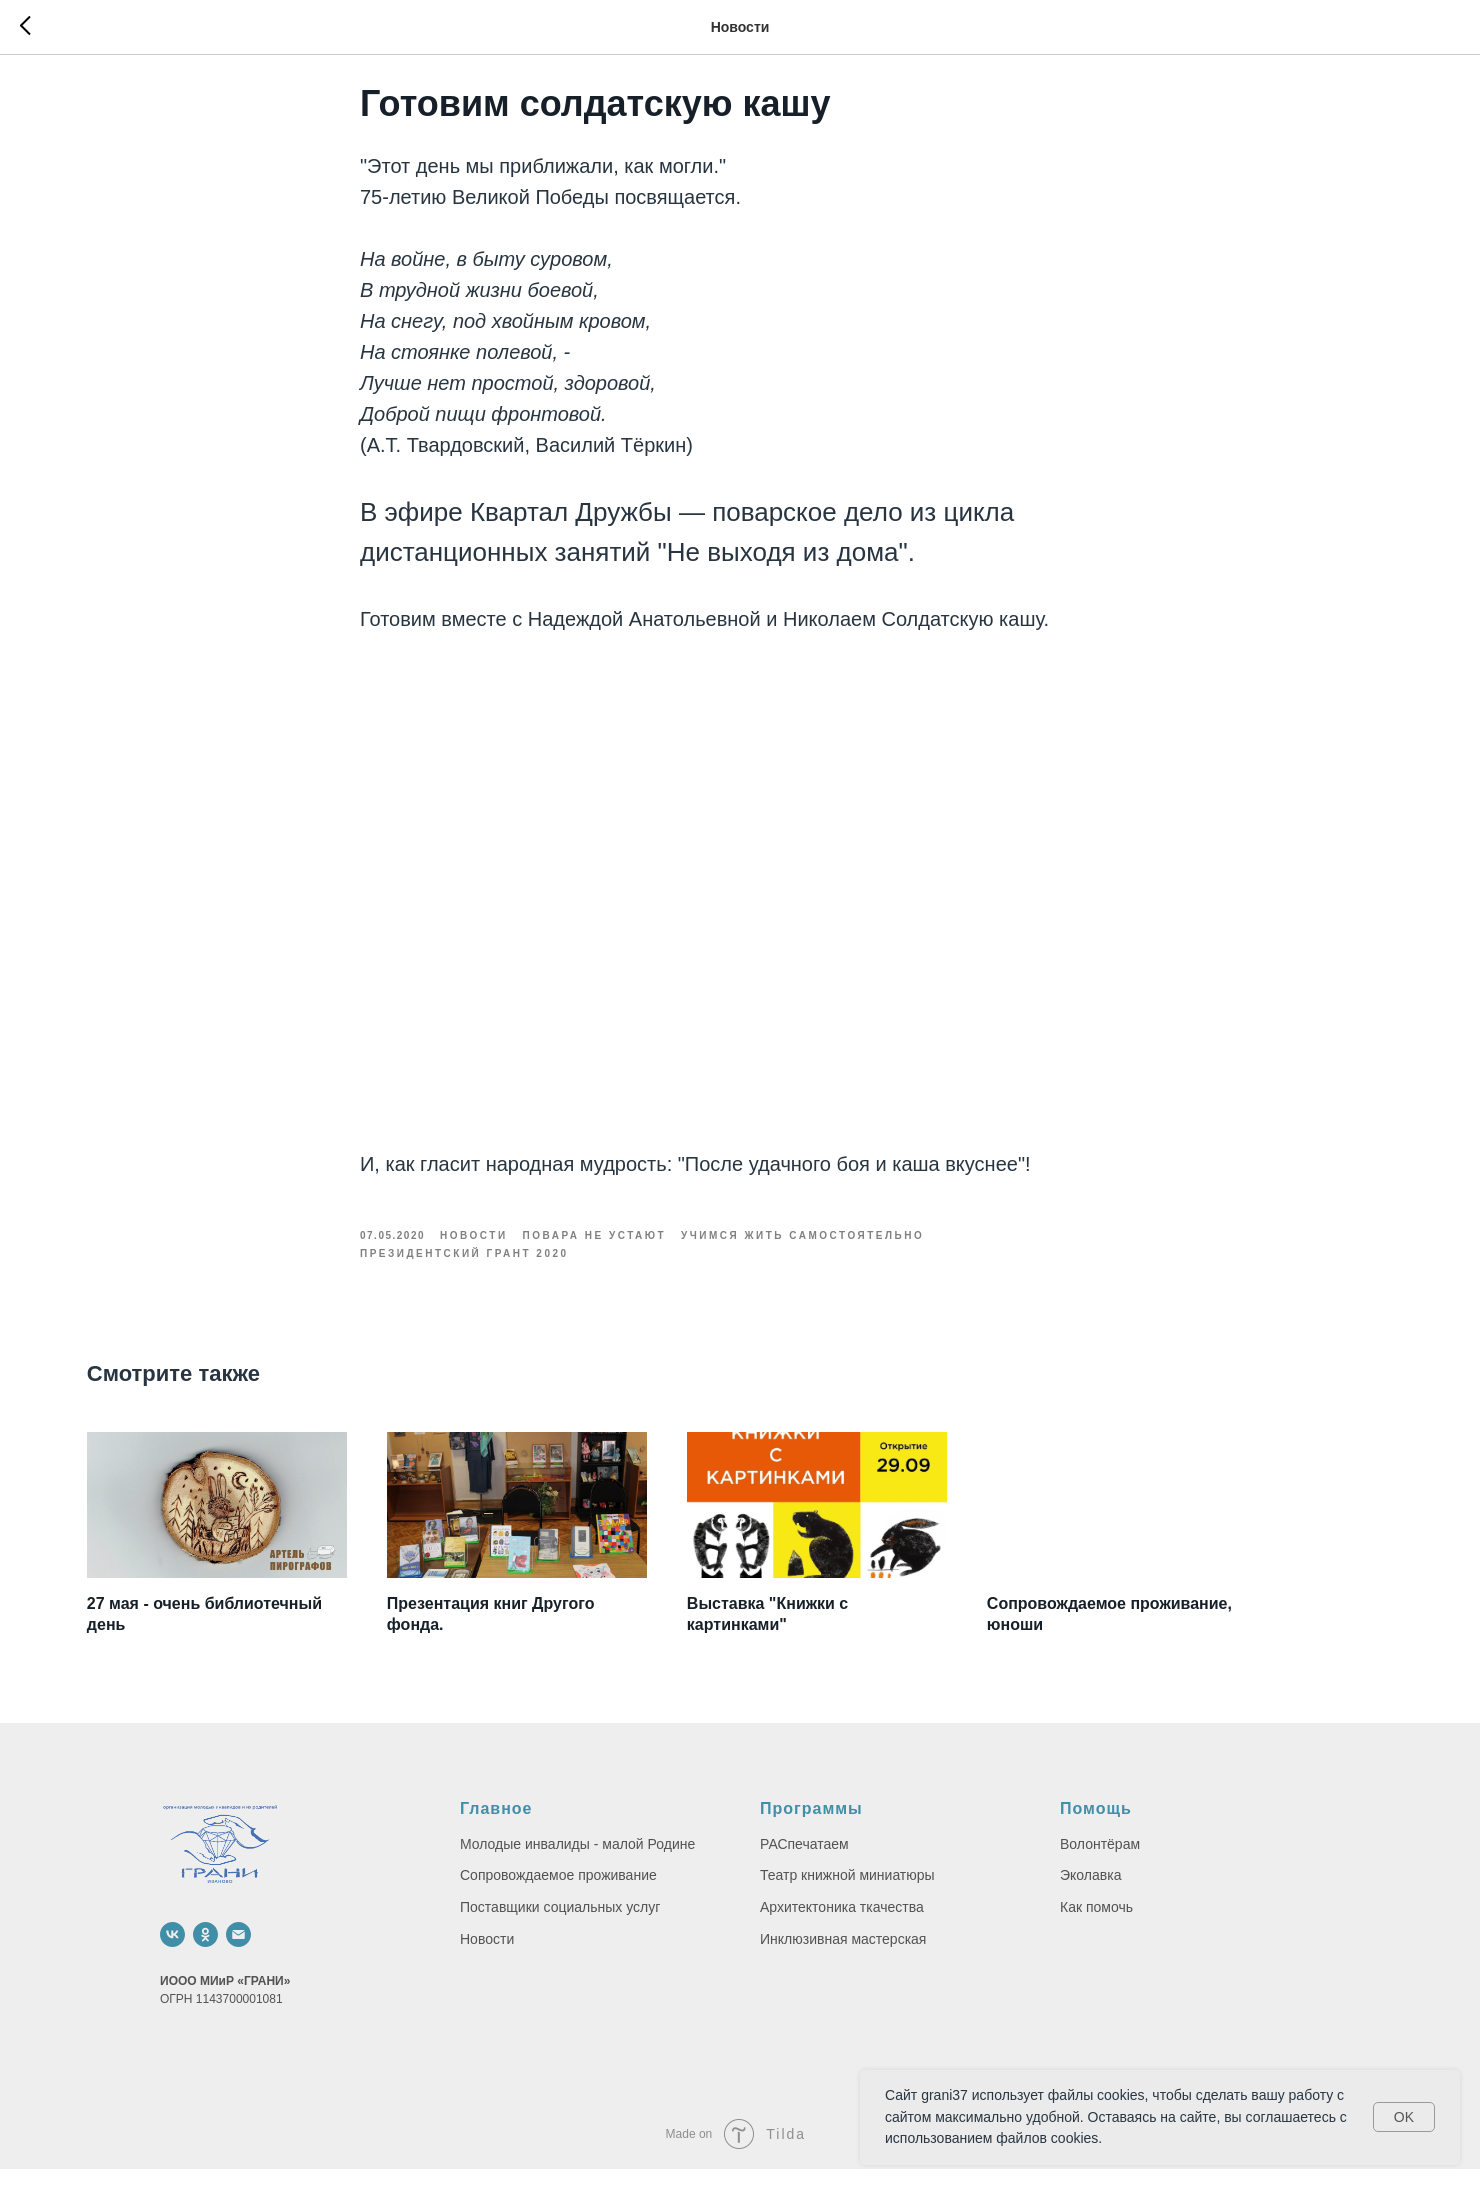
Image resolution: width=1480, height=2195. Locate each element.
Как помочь (1096, 1933)
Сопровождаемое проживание (558, 1901)
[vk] (172, 1960)
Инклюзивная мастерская (843, 1965)
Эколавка (1090, 1901)
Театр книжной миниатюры (847, 1901)
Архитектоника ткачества (842, 1933)
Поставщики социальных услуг (560, 1933)
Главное (496, 1834)
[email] (238, 1960)
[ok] (205, 1960)
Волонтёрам (1100, 1870)
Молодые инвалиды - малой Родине (577, 1870)
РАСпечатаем (804, 1870)
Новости (487, 1965)
